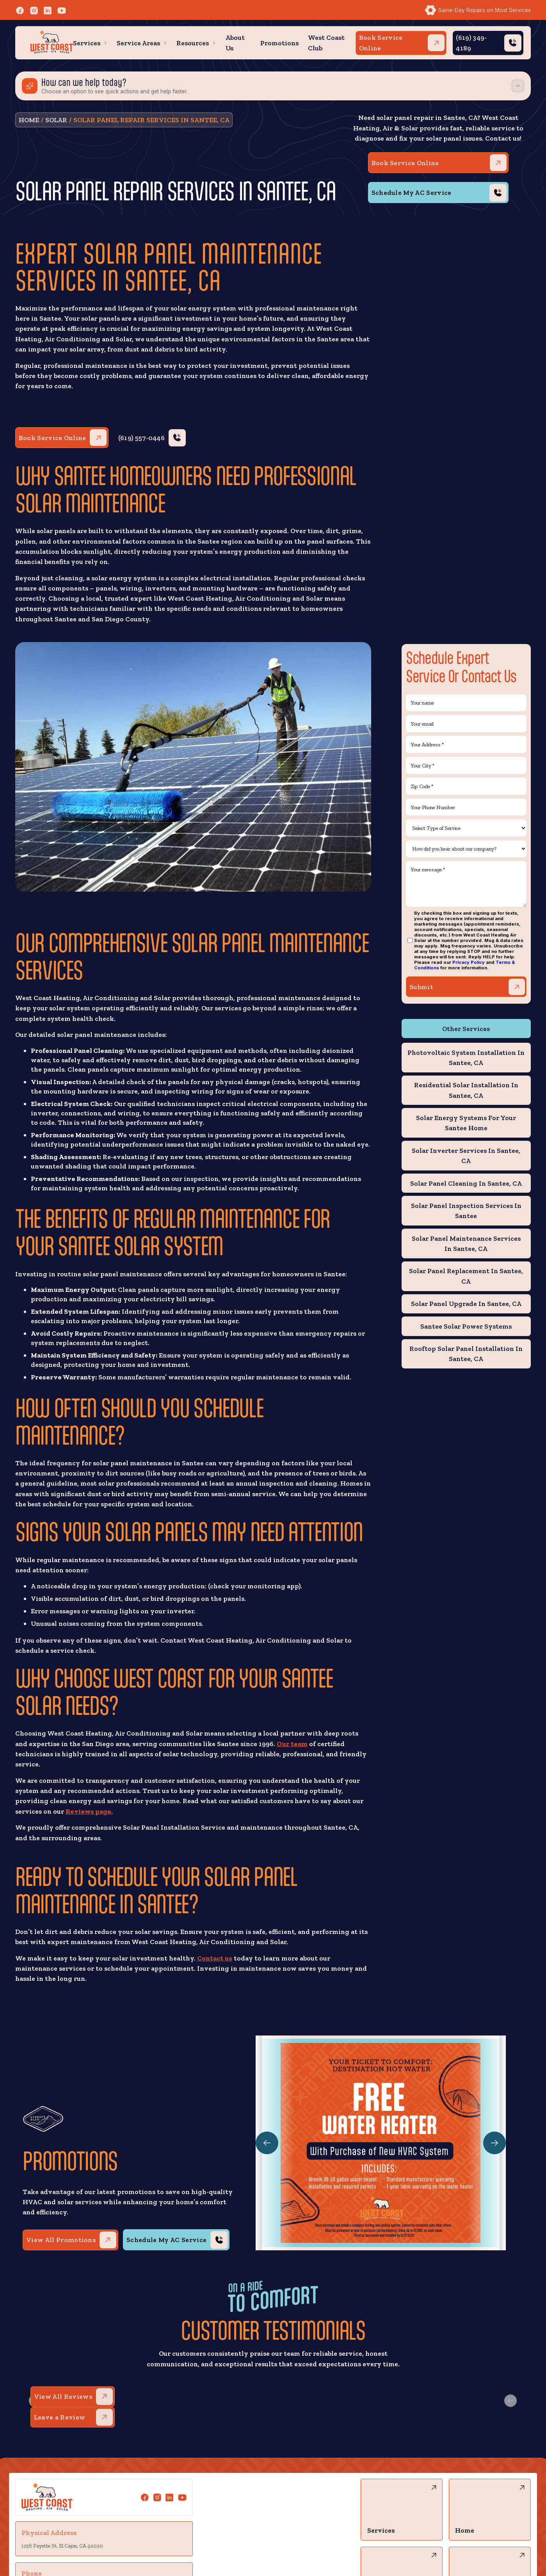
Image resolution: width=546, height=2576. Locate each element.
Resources (192, 43)
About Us (235, 42)
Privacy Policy (468, 962)
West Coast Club (326, 42)
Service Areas (138, 43)
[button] (90, 43)
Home (29, 120)
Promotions (279, 43)
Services (86, 43)
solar (56, 120)
